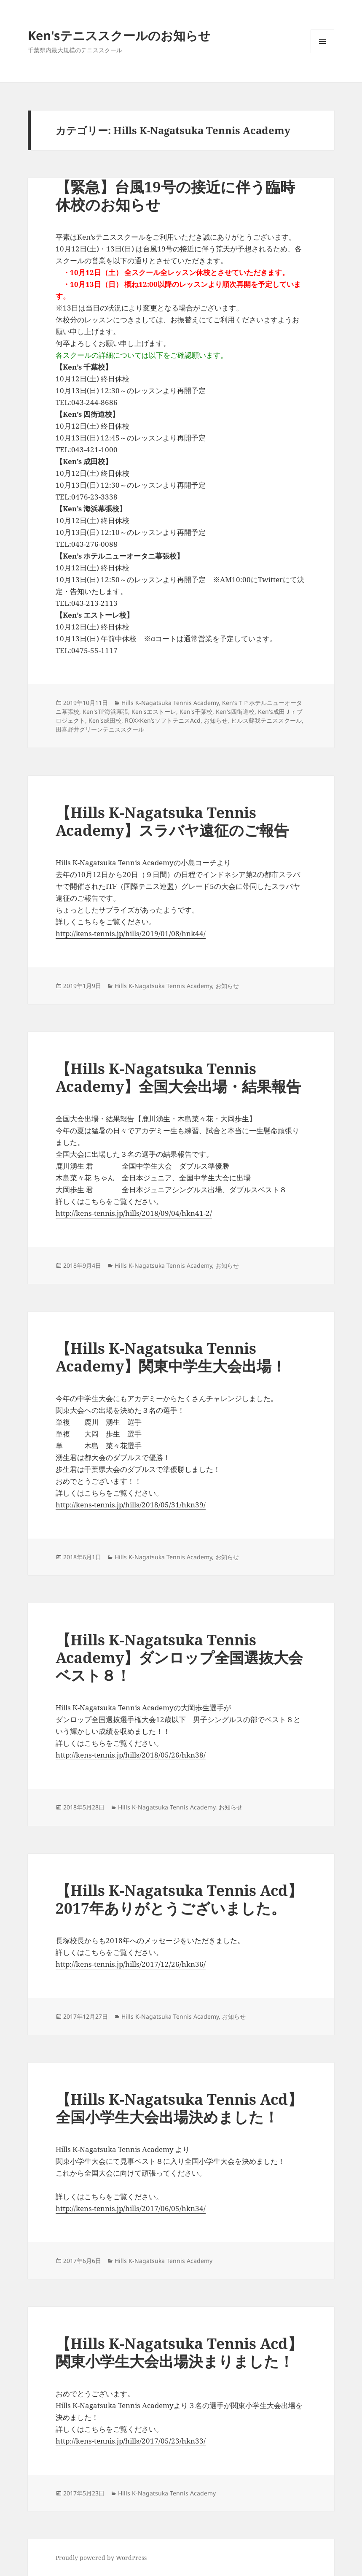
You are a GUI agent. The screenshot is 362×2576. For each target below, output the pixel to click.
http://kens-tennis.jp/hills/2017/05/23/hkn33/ (131, 2441)
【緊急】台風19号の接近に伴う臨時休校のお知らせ (175, 195)
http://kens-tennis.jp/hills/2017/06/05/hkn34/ (131, 2208)
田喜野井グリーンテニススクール (100, 729)
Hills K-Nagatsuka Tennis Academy (170, 703)
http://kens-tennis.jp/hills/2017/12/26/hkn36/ (131, 1964)
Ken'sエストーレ (153, 711)
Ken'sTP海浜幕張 (105, 711)
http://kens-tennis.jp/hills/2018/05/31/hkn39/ (131, 1504)
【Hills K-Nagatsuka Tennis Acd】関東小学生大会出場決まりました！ (179, 2352)
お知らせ (216, 720)
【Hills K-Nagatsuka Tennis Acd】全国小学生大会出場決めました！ (179, 2108)
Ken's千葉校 (196, 711)
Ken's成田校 (104, 720)
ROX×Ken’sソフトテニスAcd (163, 720)
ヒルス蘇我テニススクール (266, 720)
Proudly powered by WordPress (101, 2558)
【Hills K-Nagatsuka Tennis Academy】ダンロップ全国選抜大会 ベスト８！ (179, 1657)
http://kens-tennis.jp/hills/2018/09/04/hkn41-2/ (134, 1213)
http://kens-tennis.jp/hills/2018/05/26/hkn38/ (131, 1755)
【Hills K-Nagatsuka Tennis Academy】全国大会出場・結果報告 (178, 1077)
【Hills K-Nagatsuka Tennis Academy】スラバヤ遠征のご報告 (172, 821)
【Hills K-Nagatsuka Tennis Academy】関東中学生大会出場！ (171, 1357)
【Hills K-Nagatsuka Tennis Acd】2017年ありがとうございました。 (179, 1899)
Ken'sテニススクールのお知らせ (119, 35)
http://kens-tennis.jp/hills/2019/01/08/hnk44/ (131, 933)
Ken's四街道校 (235, 711)
